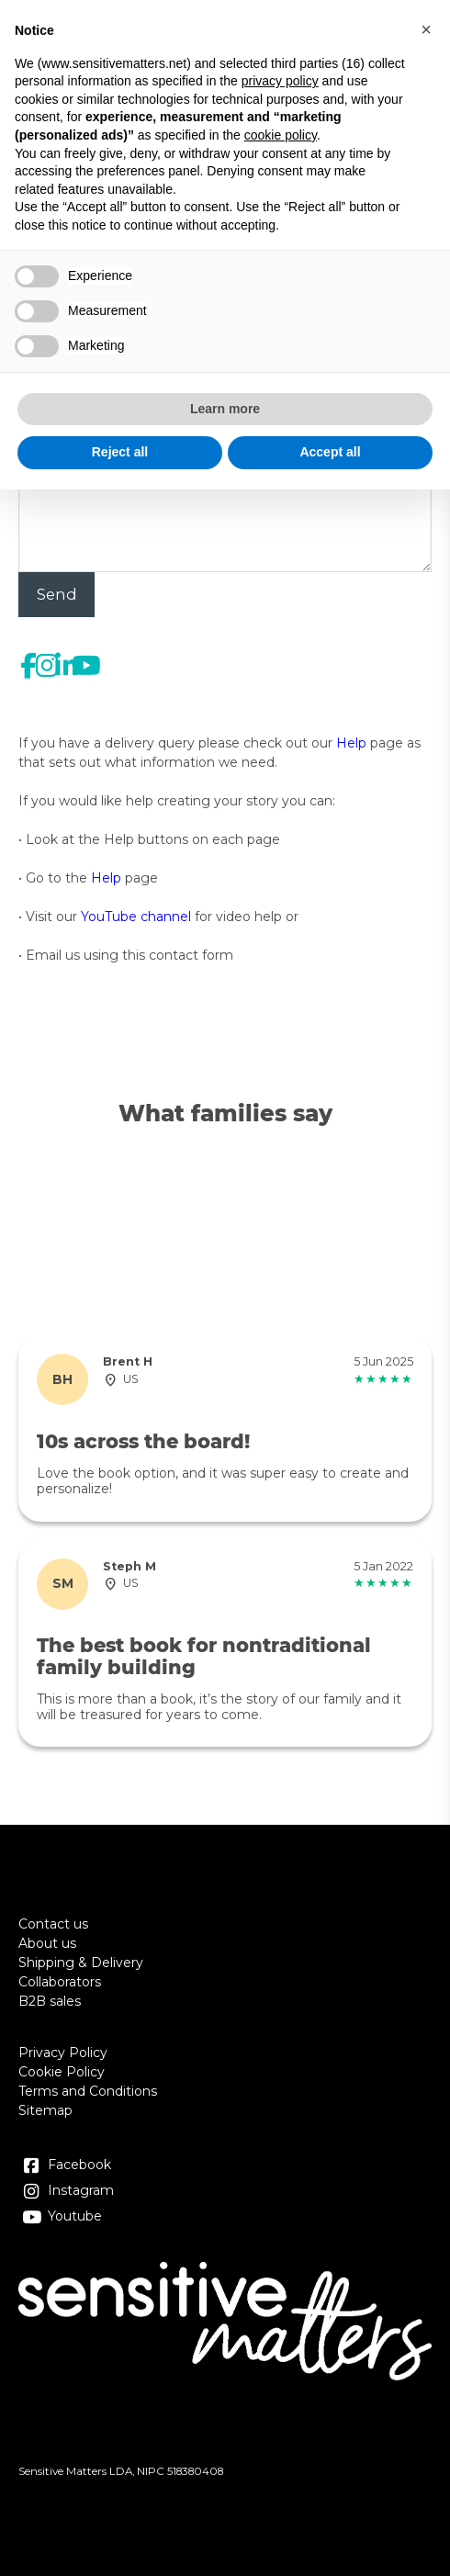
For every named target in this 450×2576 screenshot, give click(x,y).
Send (57, 594)
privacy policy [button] (280, 80)
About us (47, 1943)
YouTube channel (136, 916)
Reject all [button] (120, 451)
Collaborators (59, 1982)
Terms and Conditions (87, 2091)
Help (351, 743)
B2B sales (49, 2001)
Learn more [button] (225, 408)
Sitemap (45, 2110)
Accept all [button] (329, 451)
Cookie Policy (61, 2072)
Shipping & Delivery (80, 1962)
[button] (426, 29)
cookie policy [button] (280, 135)
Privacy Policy (62, 2052)
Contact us (53, 1924)
